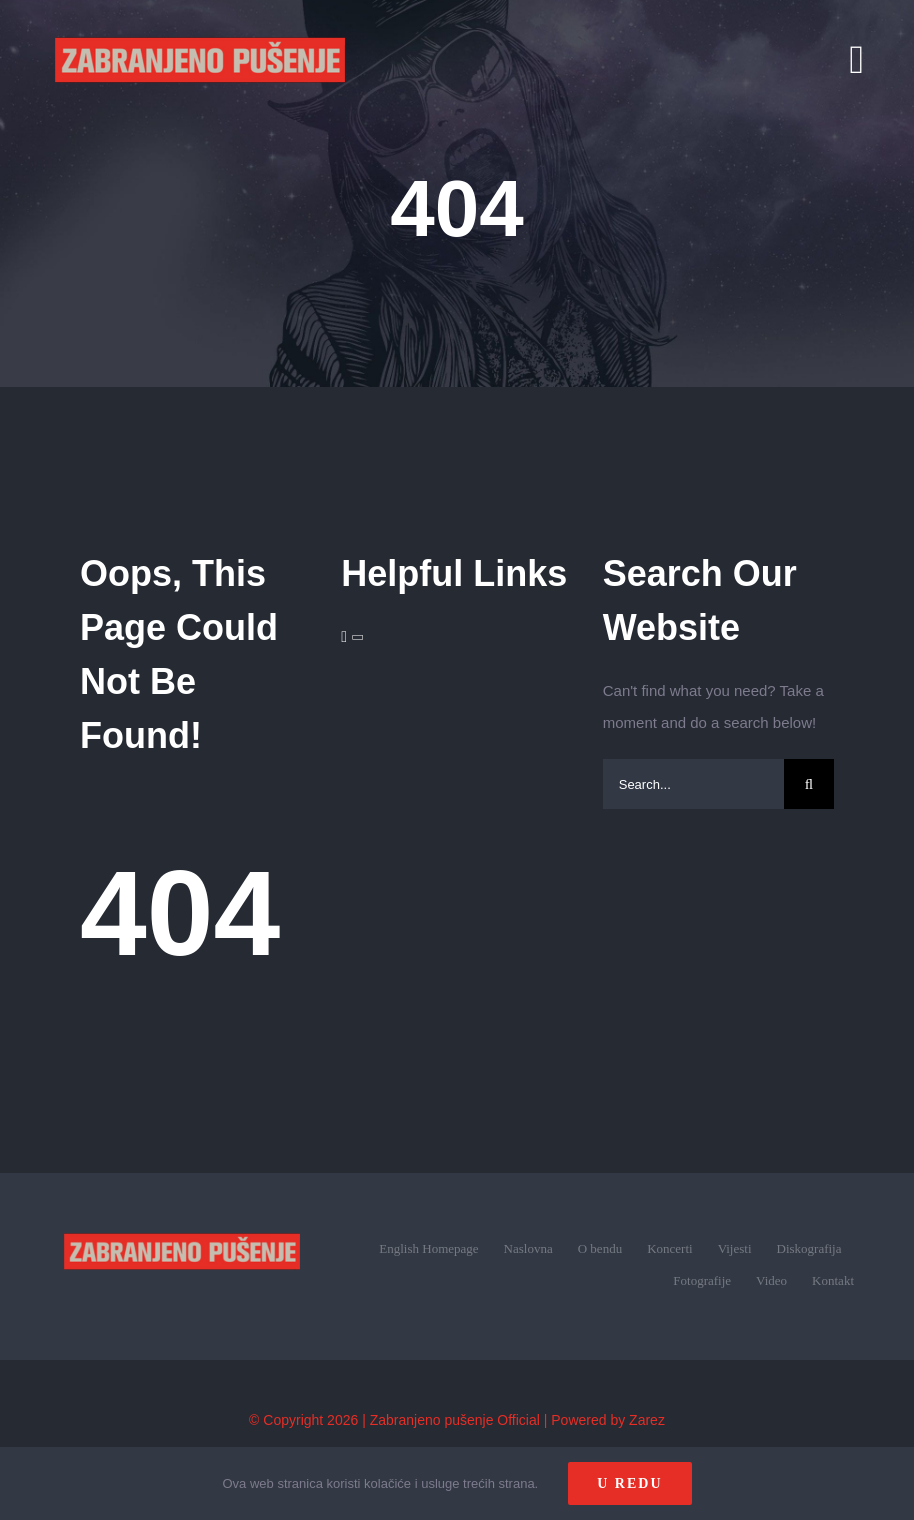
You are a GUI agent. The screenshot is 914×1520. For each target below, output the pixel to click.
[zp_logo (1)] (182, 1210)
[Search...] (693, 784)
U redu (629, 1483)
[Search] (809, 784)
